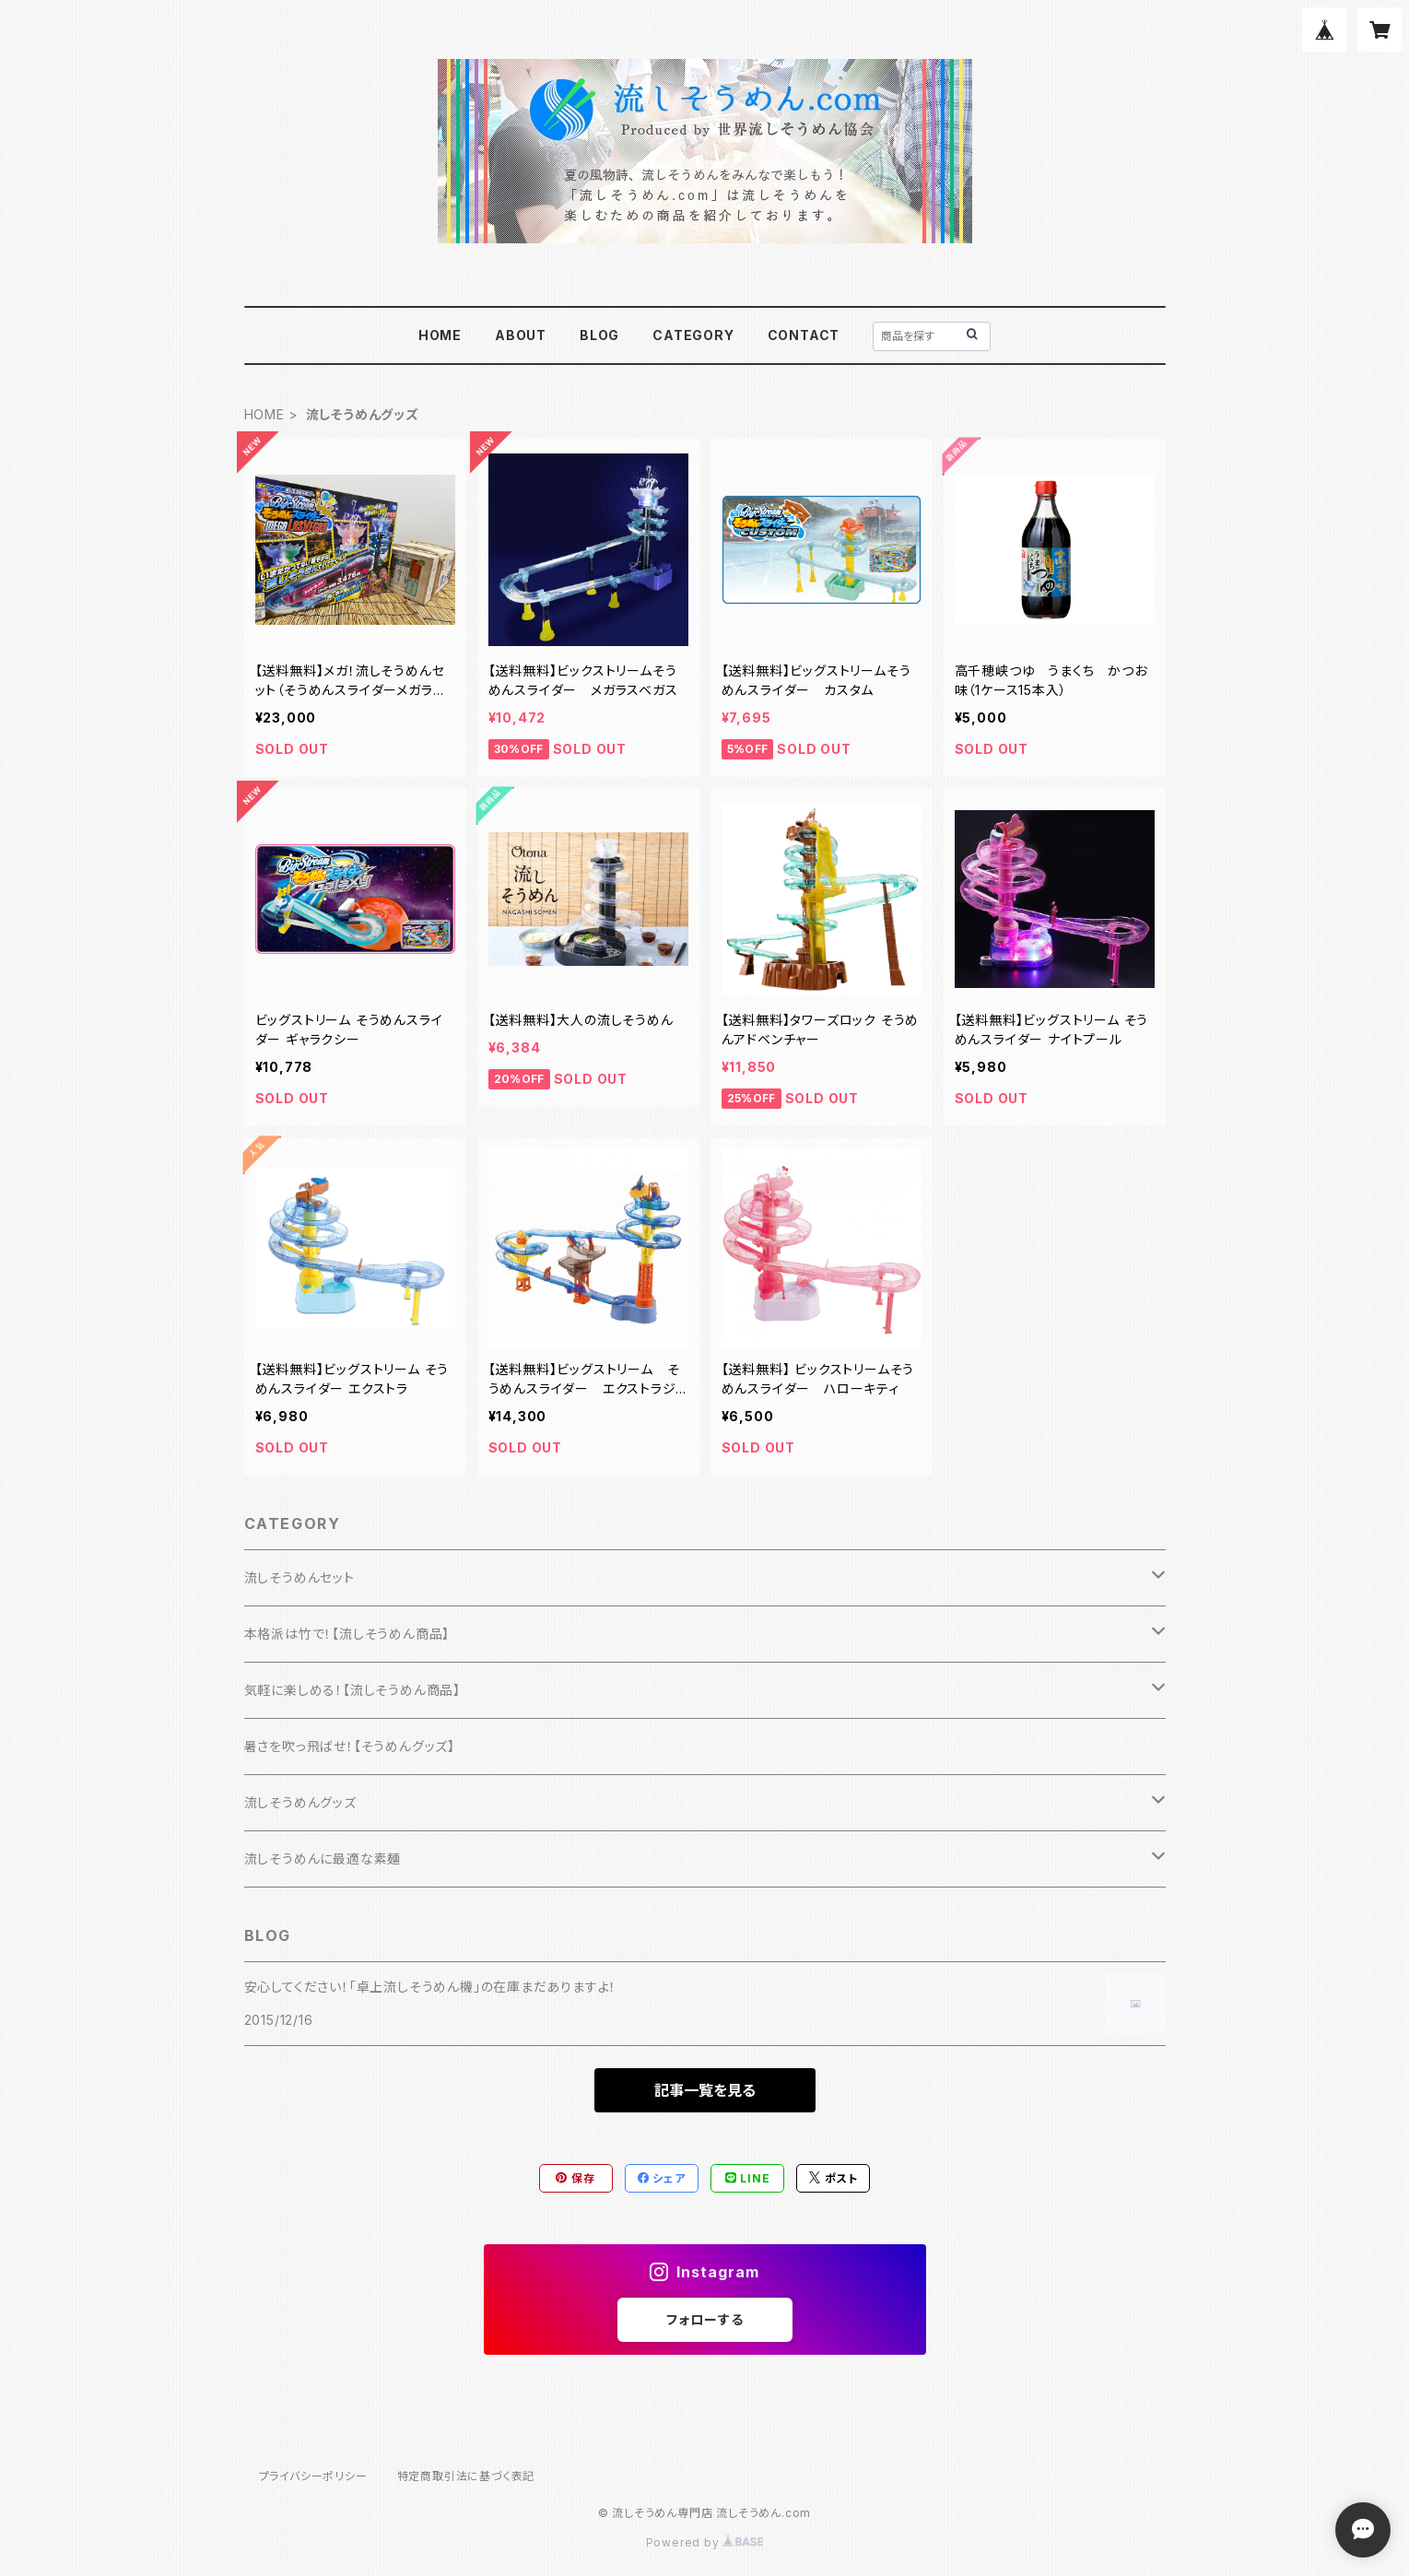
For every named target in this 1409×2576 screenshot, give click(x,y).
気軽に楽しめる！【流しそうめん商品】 (352, 1690)
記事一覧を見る (705, 2090)
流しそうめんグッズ (300, 1802)
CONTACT (804, 335)
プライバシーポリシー (313, 2476)
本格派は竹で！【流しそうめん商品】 (347, 1633)
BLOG (599, 335)
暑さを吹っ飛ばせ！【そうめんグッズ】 (349, 1746)
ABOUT (520, 335)
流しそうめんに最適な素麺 (323, 1858)
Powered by (705, 2542)
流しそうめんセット (299, 1577)
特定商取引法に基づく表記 (466, 2476)
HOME (440, 335)
